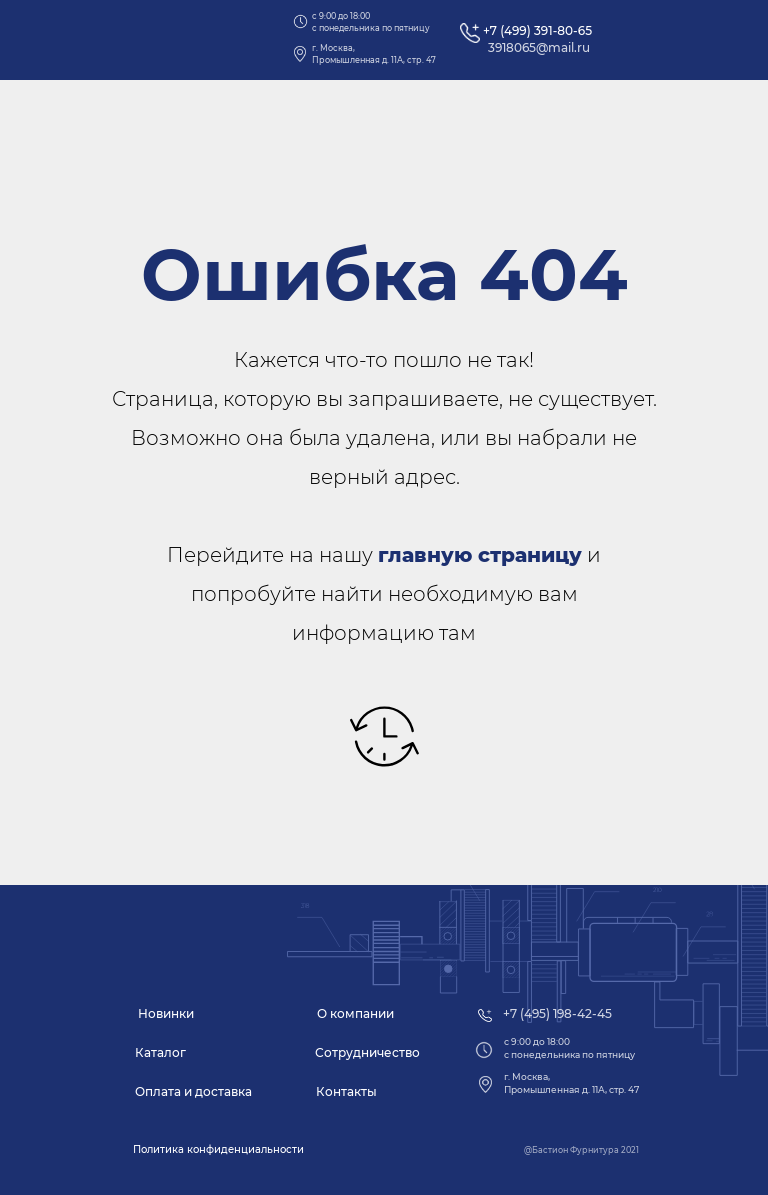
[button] (218, 1150)
